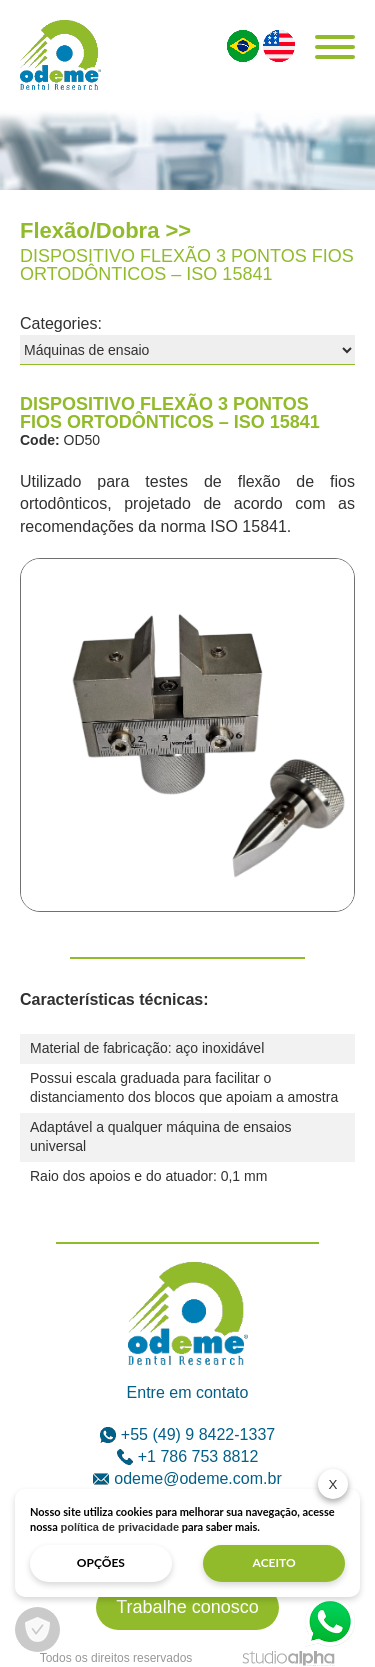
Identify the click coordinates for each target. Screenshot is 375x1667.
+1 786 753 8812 (188, 1456)
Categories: (61, 323)
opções (101, 1562)
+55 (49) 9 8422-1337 (187, 1434)
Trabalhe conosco (187, 1607)
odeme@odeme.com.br (187, 1478)
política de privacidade (119, 1527)
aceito (274, 1562)
